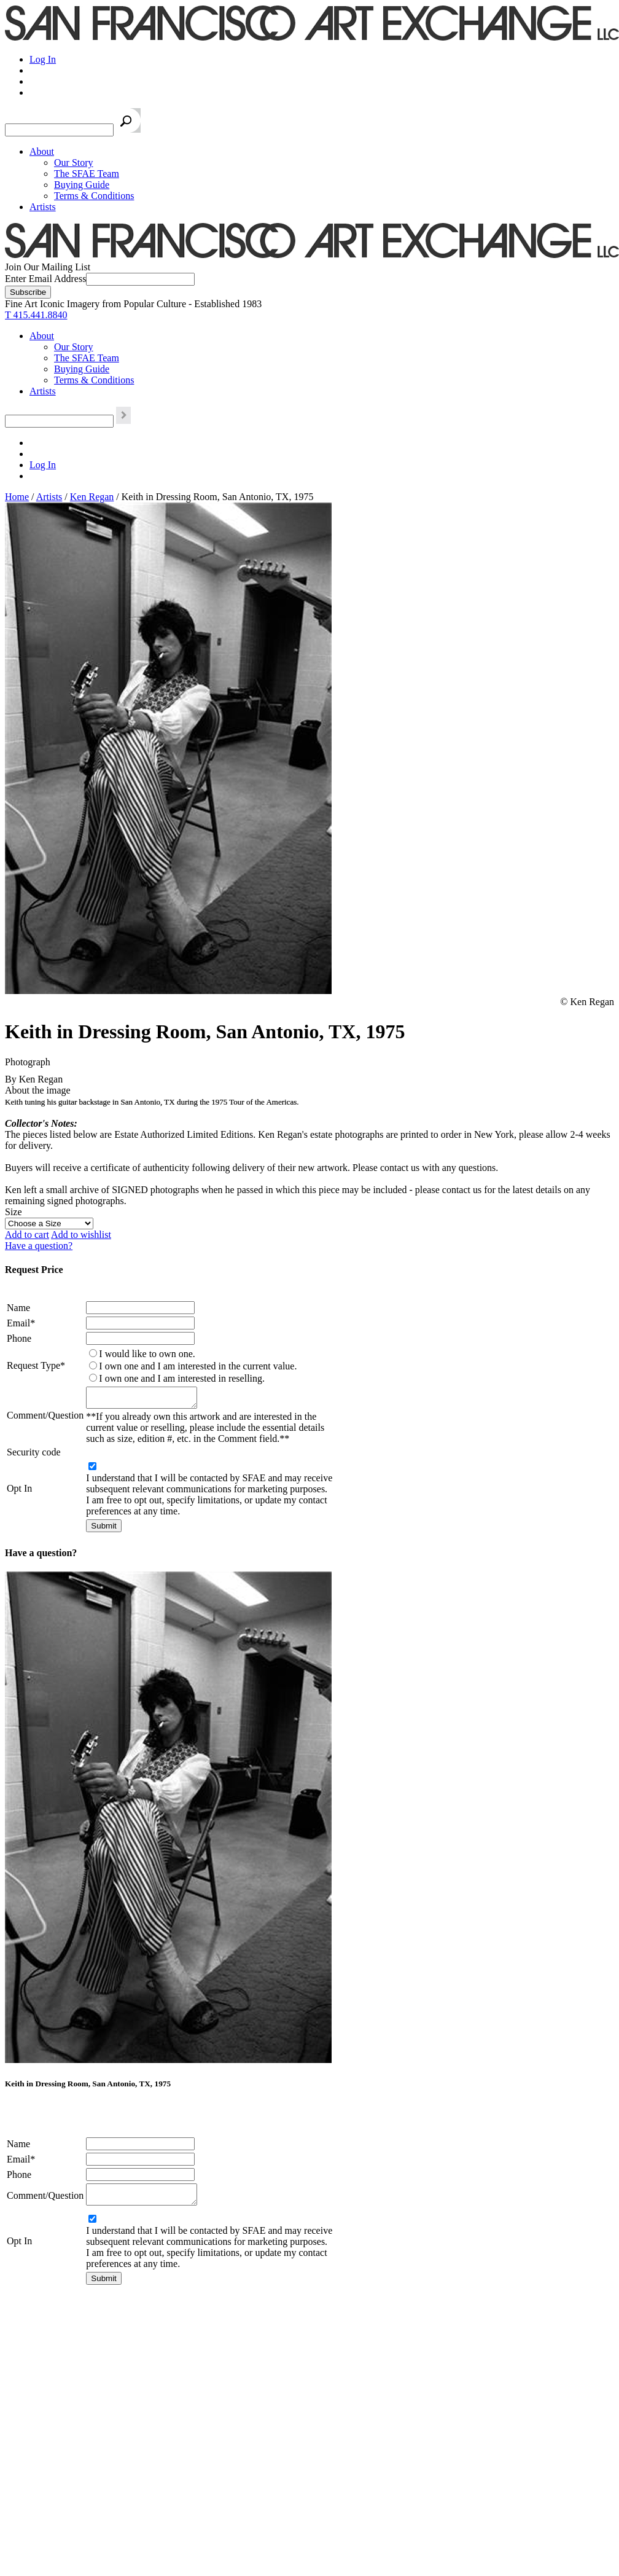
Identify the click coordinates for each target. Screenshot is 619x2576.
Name (18, 1307)
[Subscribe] (28, 292)
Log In (42, 59)
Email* (21, 1323)
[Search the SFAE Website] (59, 129)
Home (17, 496)
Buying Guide (81, 184)
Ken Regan (92, 496)
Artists (42, 207)
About (41, 151)
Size (13, 1212)
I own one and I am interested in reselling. (182, 1378)
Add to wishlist (81, 1234)
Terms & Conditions (94, 195)
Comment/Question (45, 1417)
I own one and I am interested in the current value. (198, 1366)
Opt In (19, 1492)
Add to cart (27, 1234)
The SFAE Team (86, 173)
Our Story (73, 162)
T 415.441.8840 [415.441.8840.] (36, 315)
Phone (19, 1338)
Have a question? (38, 1245)
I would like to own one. (147, 1354)
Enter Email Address (45, 278)
